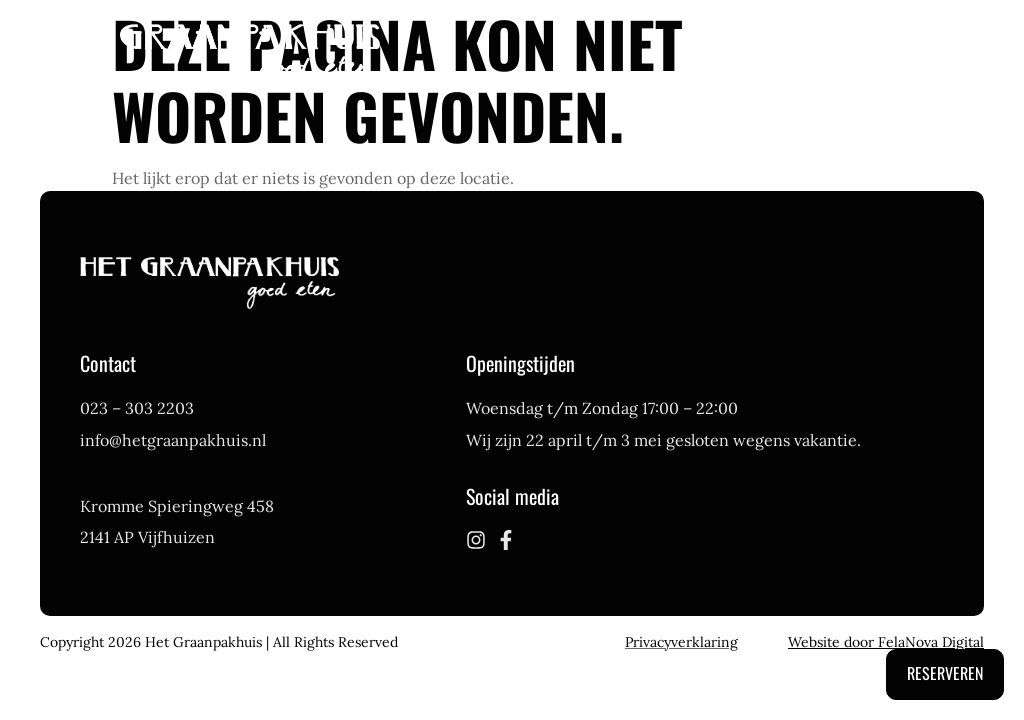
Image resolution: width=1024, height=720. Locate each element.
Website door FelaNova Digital (886, 642)
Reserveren (945, 673)
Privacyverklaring (681, 642)
